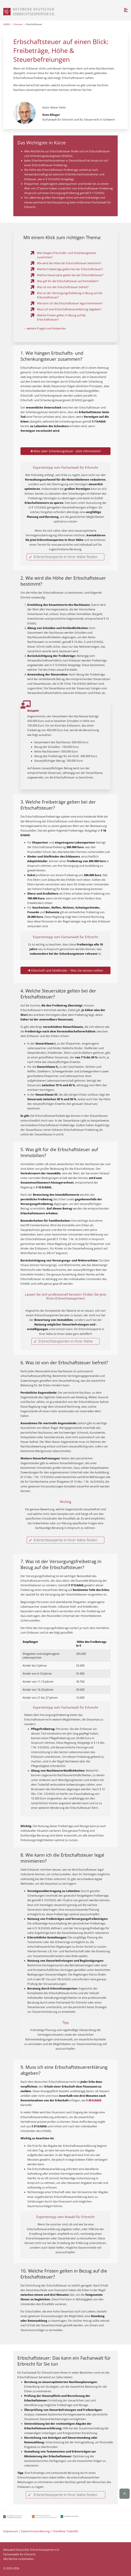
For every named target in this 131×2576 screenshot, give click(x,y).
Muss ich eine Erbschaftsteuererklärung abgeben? (69, 309)
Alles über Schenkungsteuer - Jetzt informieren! (65, 451)
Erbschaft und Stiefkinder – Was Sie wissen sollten (65, 970)
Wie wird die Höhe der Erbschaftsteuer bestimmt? (69, 263)
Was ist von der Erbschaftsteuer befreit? (63, 287)
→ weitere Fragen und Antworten (44, 328)
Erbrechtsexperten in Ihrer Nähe (65, 1341)
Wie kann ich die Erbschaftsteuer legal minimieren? (70, 303)
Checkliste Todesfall (65, 2531)
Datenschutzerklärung (35, 2531)
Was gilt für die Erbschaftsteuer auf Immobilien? (68, 281)
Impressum (10, 2531)
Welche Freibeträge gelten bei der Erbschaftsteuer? (70, 269)
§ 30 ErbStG (93, 2100)
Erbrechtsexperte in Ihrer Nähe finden (65, 556)
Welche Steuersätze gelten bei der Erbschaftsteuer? (70, 275)
